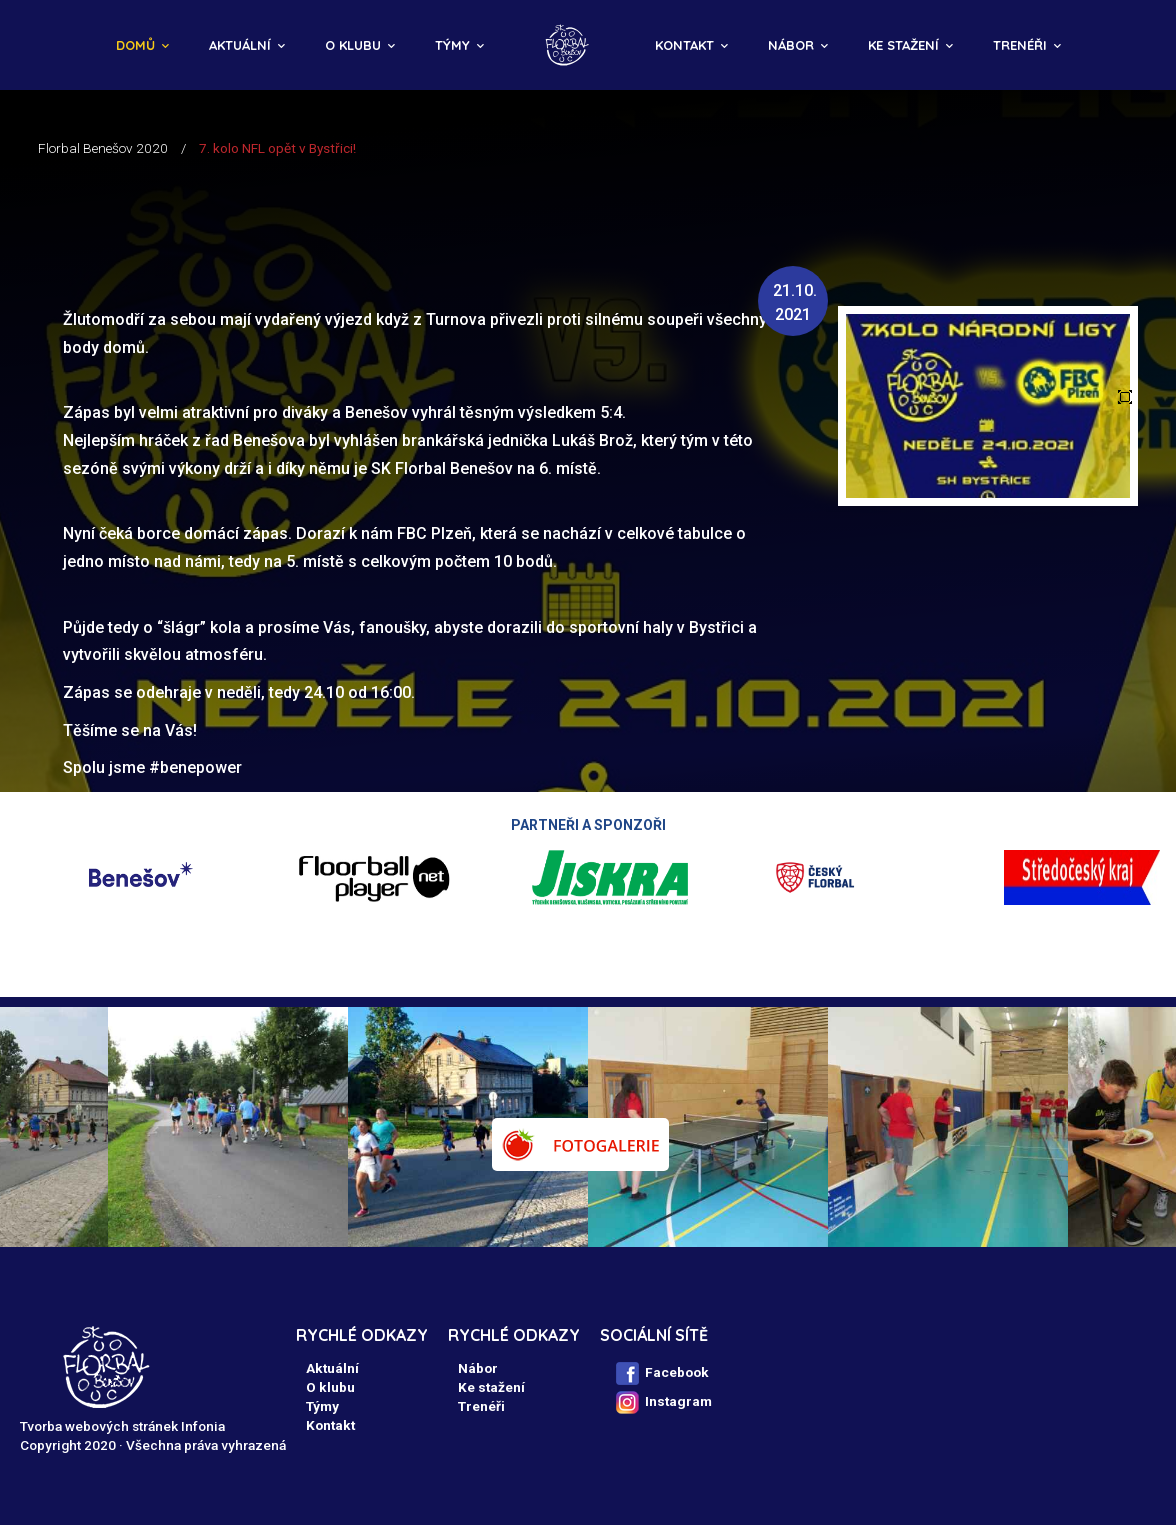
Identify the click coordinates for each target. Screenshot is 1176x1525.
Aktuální (240, 45)
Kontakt (684, 45)
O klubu (353, 45)
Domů (135, 45)
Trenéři (1020, 45)
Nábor (791, 45)
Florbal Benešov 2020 (103, 148)
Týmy (452, 45)
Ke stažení (903, 45)
